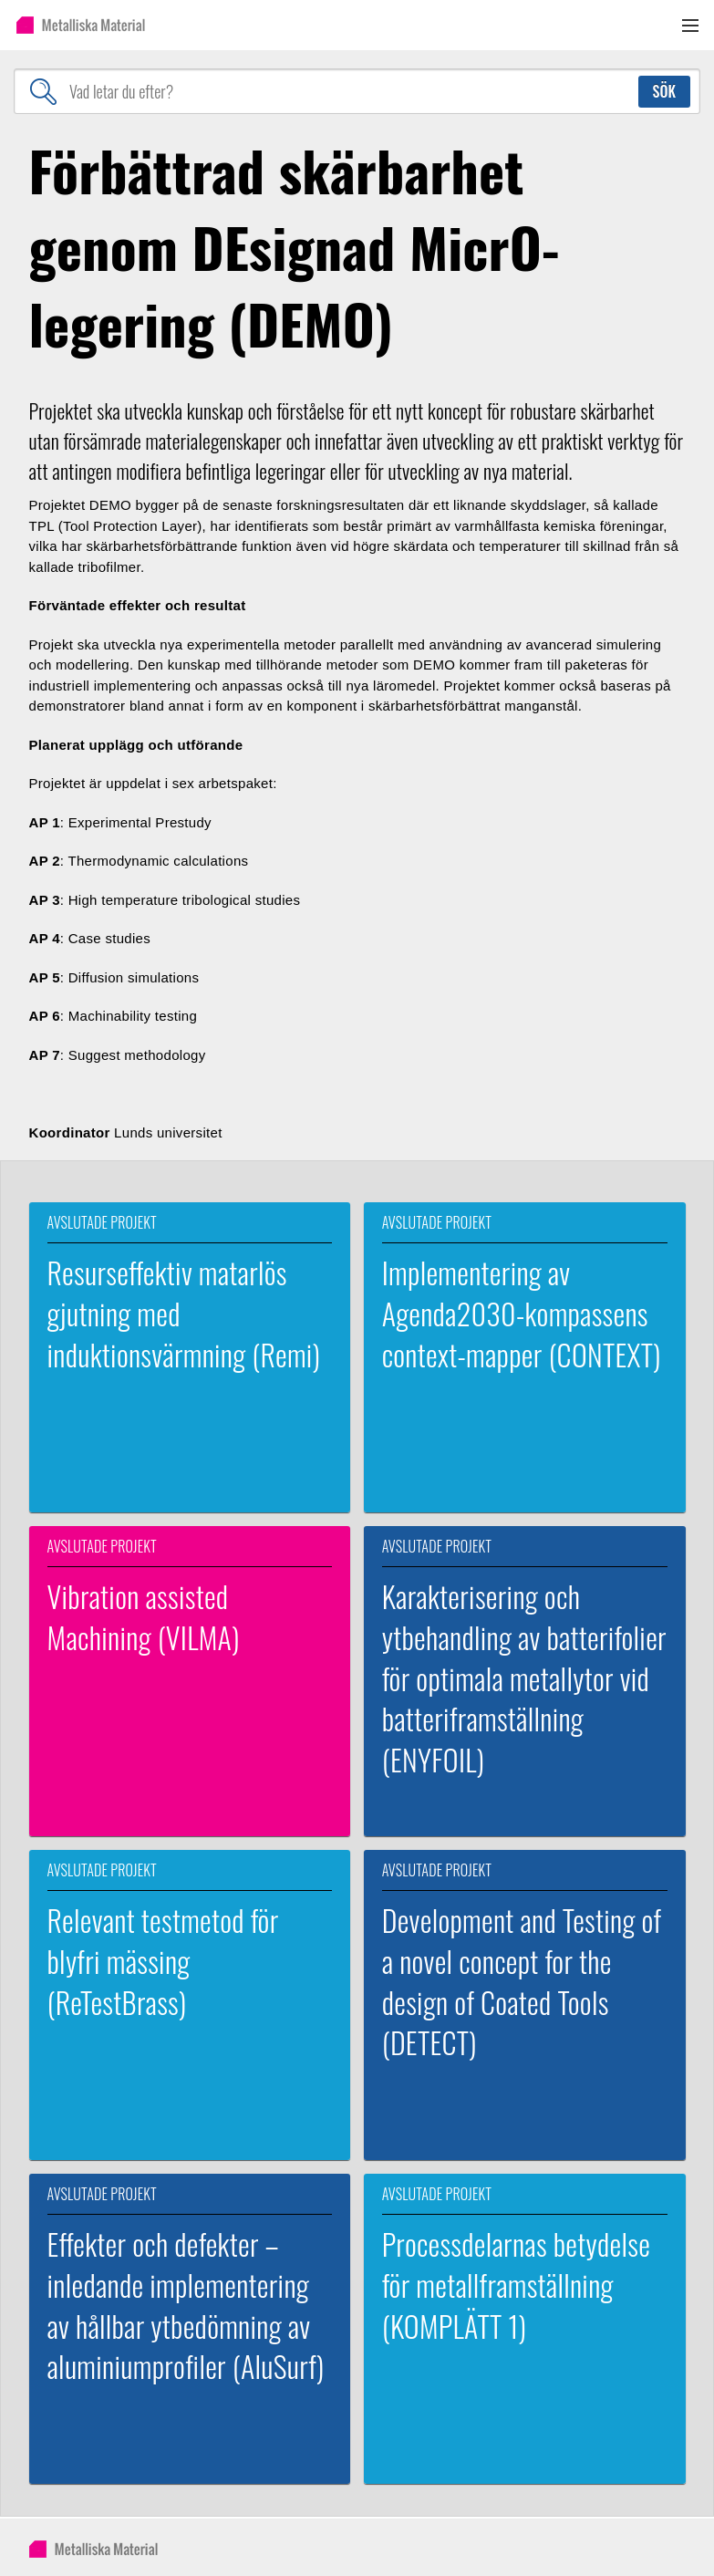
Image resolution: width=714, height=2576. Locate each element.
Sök (664, 91)
